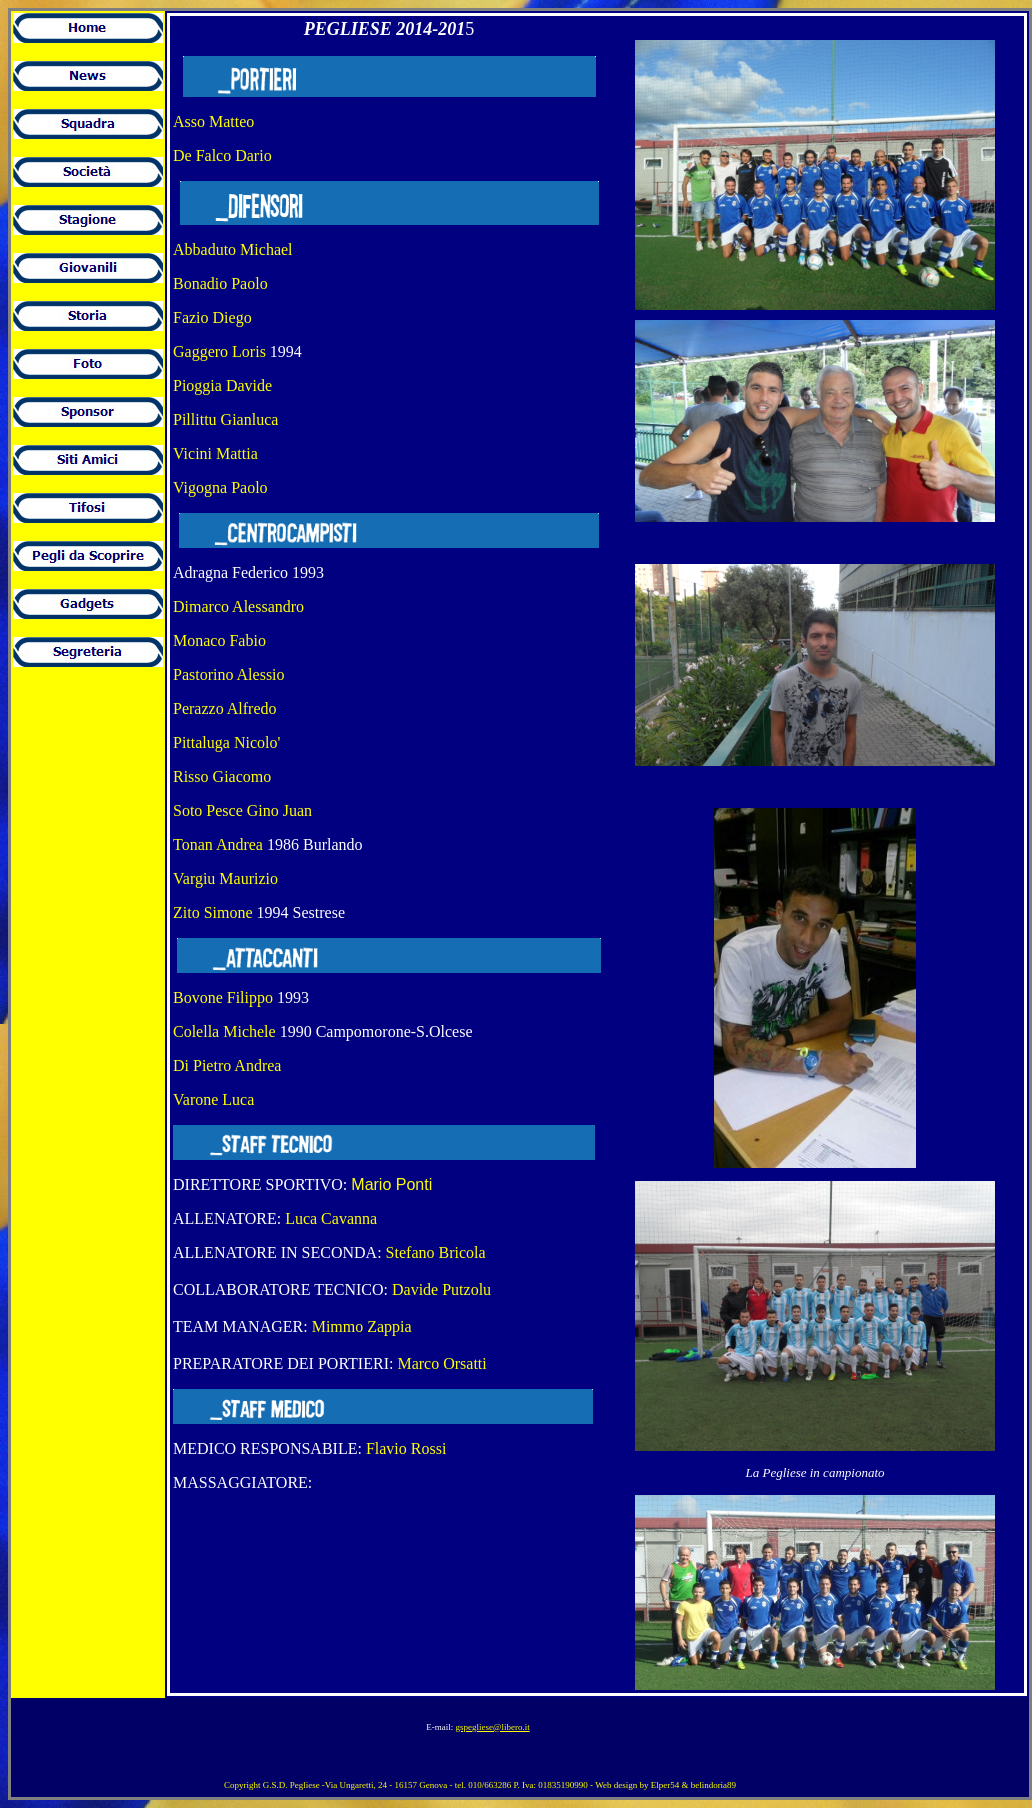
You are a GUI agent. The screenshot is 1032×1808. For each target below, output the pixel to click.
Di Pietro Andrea (227, 1065)
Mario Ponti (391, 1184)
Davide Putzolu (441, 1289)
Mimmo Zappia (362, 1326)
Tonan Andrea (218, 844)
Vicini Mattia (215, 453)
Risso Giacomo (222, 776)
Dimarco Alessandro (238, 606)
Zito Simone (213, 912)
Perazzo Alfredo (225, 708)
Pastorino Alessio (231, 674)
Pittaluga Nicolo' (226, 742)
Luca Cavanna (331, 1218)
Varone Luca (213, 1099)
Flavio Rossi (406, 1448)
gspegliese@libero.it (493, 1727)
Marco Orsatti (441, 1363)
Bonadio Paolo (220, 283)
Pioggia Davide (222, 385)
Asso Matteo (213, 121)
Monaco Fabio (219, 640)
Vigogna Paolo (220, 487)
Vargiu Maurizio (227, 878)
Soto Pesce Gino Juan (242, 810)
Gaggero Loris (219, 351)
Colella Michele (224, 1031)
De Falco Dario (222, 155)
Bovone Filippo (223, 997)
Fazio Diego (212, 317)
